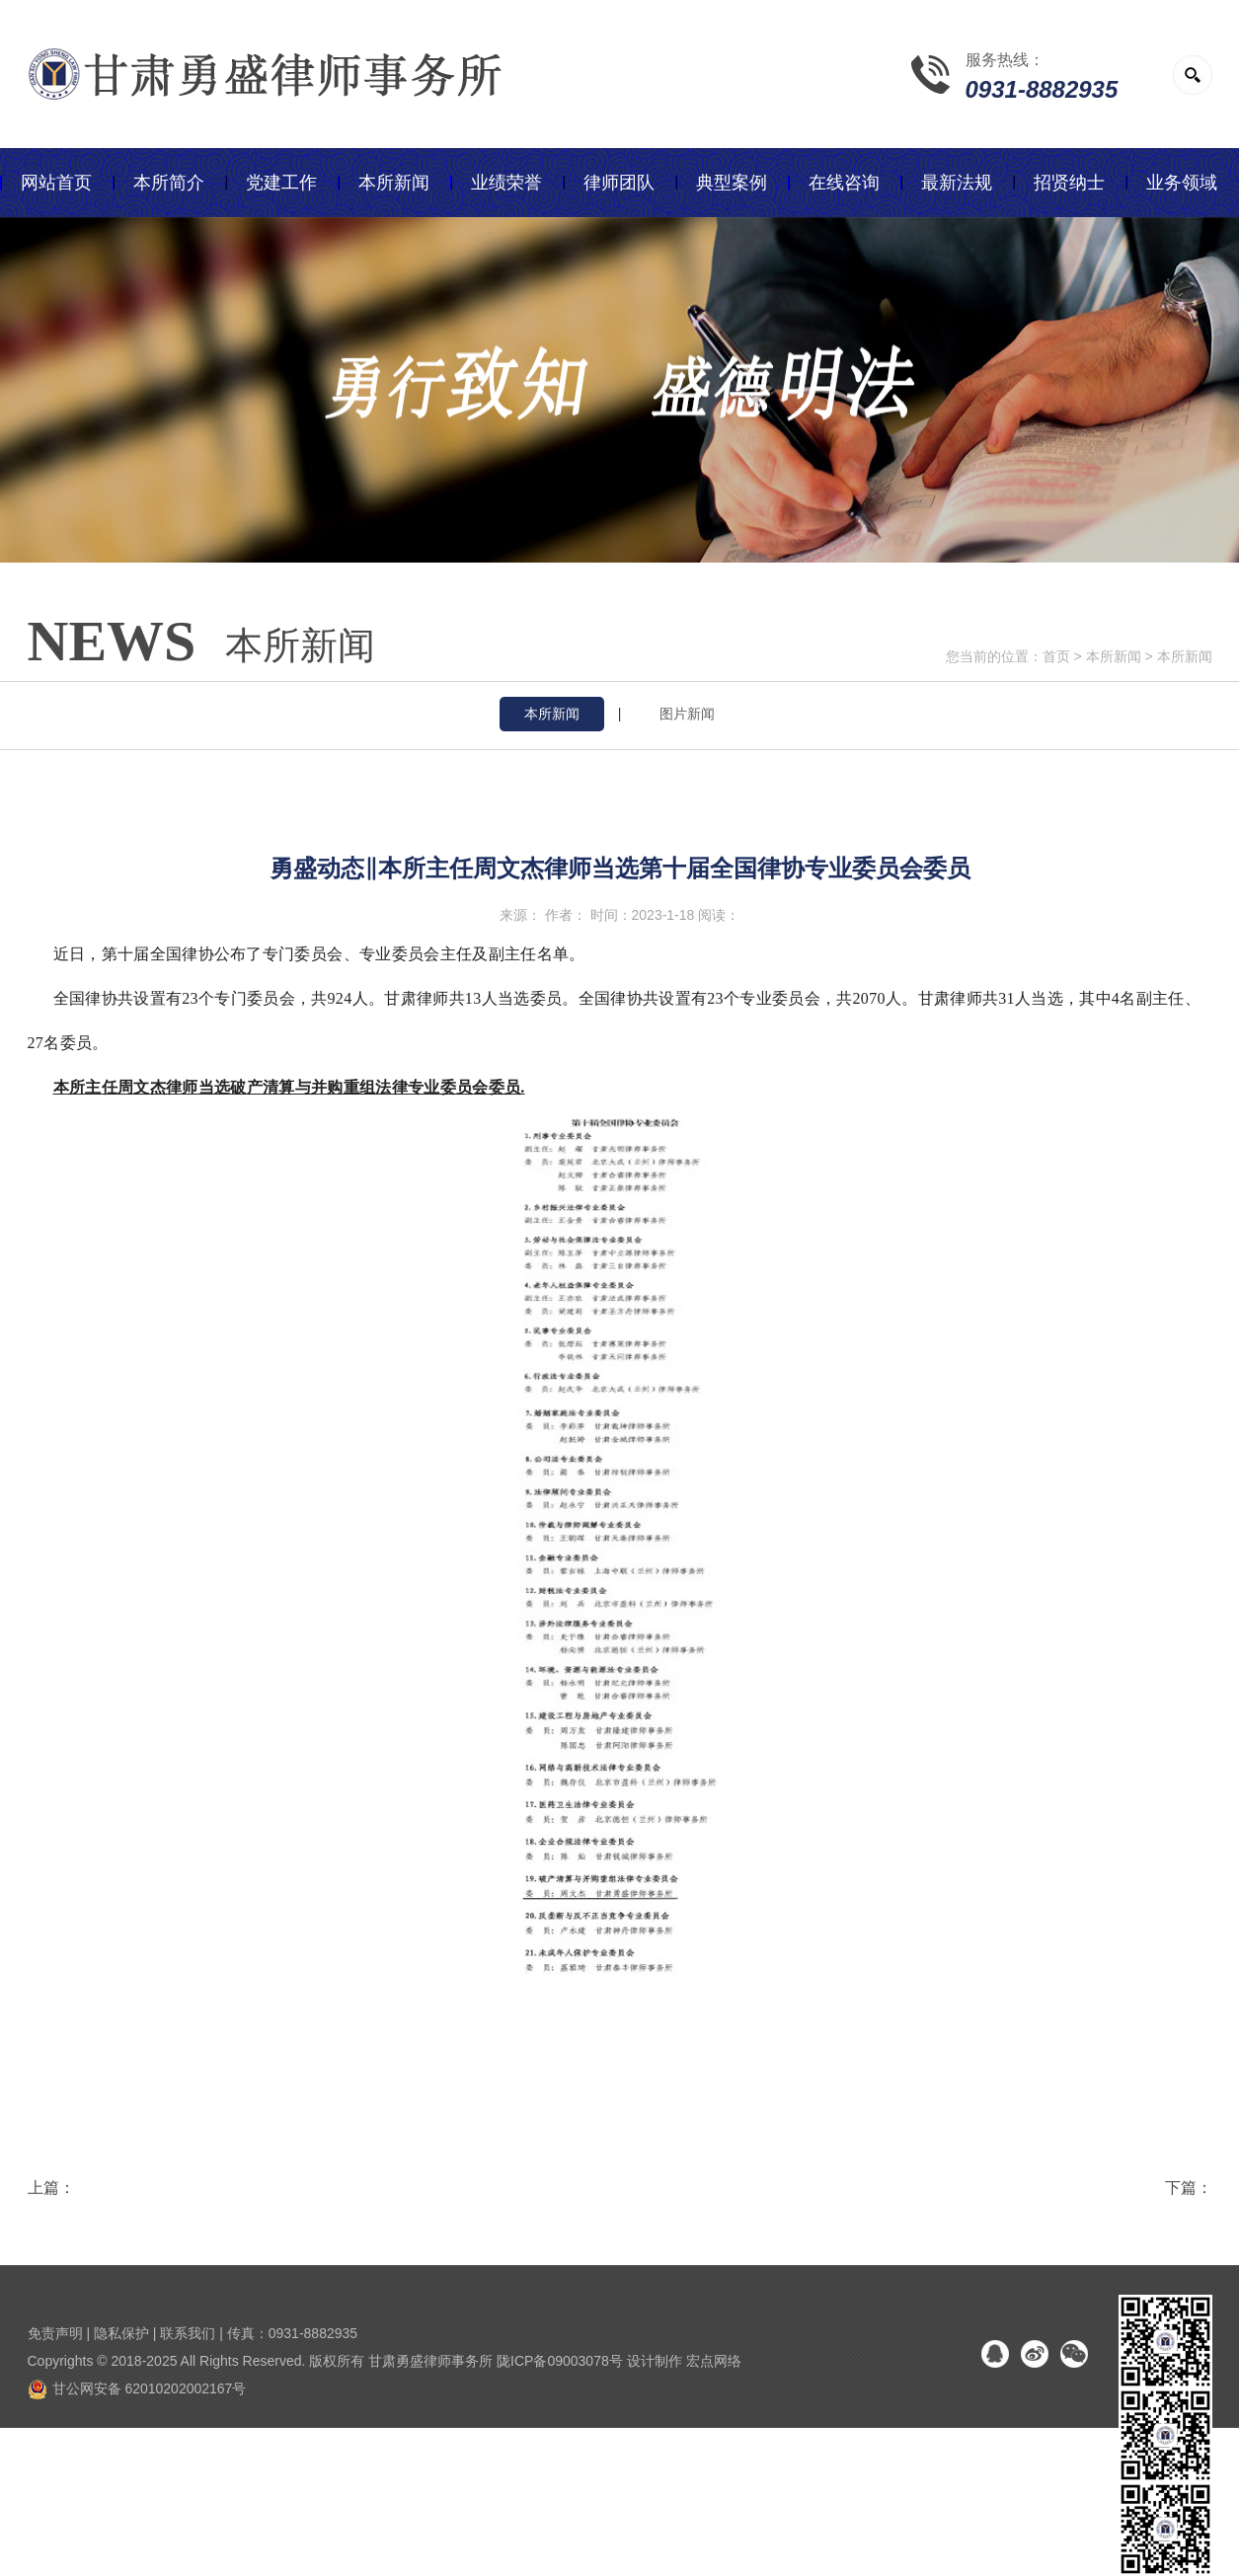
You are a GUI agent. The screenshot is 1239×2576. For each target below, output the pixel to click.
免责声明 (55, 2333)
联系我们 (187, 2333)
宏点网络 (713, 2361)
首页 (1056, 656)
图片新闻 (687, 713)
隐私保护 (121, 2333)
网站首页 (56, 182)
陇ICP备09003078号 (560, 2361)
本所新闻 (1113, 656)
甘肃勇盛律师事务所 (430, 2361)
